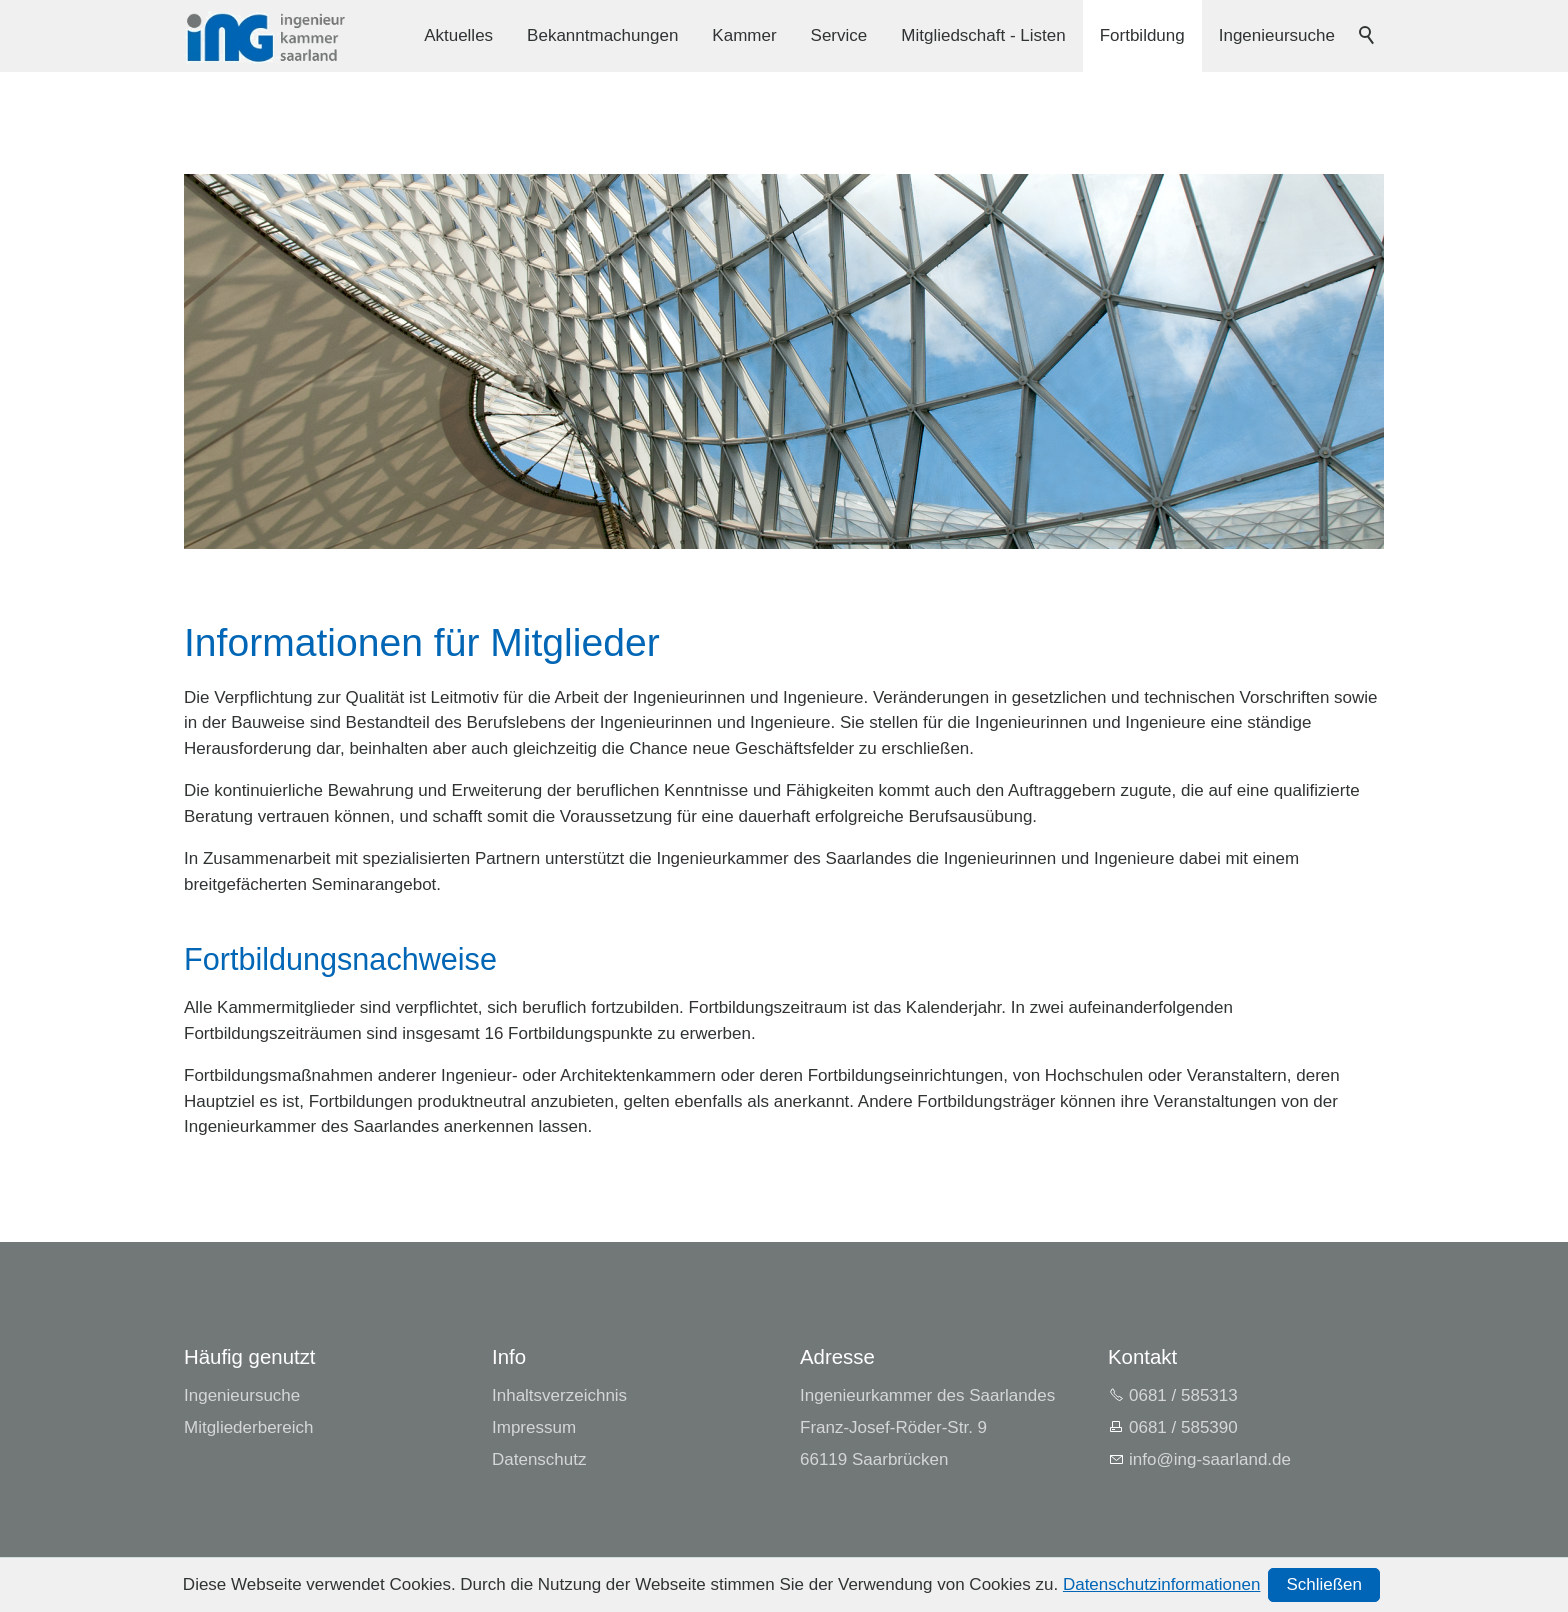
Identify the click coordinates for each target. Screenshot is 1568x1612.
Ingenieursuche (1277, 35)
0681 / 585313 (1183, 1395)
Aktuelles (458, 35)
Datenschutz (539, 1459)
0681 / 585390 (1183, 1427)
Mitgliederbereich (248, 1427)
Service (839, 35)
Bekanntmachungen (602, 35)
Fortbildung (1142, 35)
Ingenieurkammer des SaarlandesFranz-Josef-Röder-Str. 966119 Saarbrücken (927, 1427)
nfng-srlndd (1210, 1459)
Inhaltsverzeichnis (559, 1395)
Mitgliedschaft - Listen (983, 35)
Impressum (534, 1427)
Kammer (744, 35)
